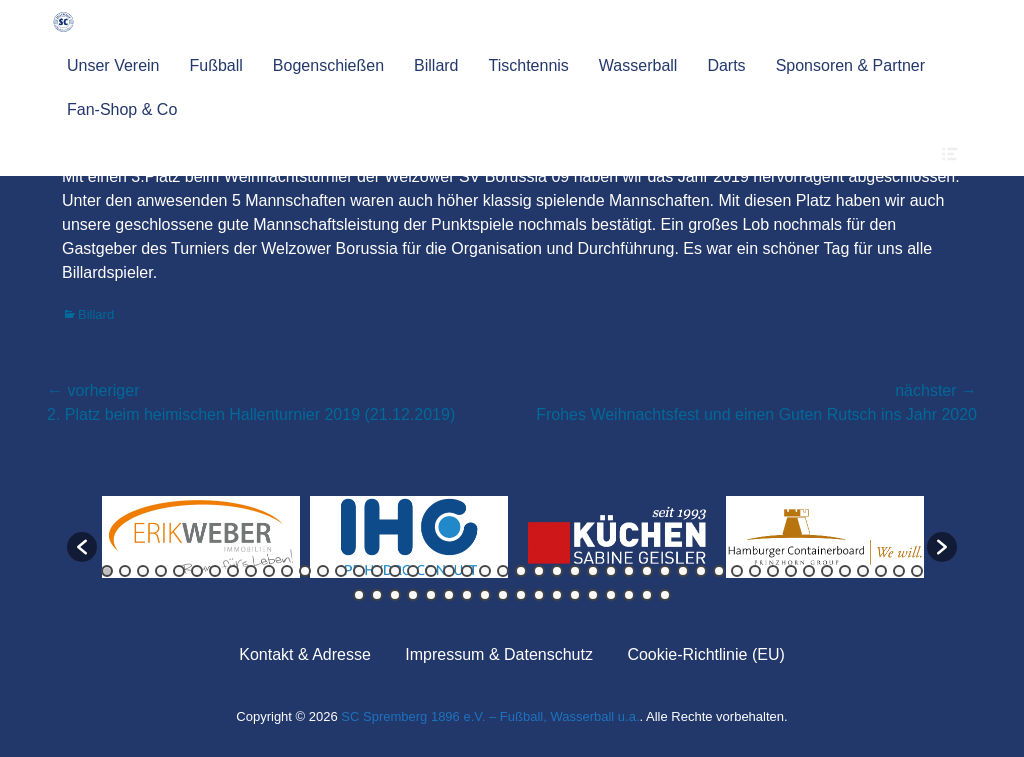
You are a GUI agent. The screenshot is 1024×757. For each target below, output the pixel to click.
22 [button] (485, 571)
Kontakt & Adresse (305, 654)
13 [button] (323, 571)
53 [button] (467, 595)
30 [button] (629, 571)
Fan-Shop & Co (122, 109)
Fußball (216, 65)
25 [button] (539, 571)
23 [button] (503, 571)
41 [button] (827, 571)
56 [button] (521, 595)
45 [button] (899, 571)
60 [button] (593, 595)
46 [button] (917, 571)
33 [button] (683, 571)
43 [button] (863, 571)
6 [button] (197, 571)
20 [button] (449, 571)
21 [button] (467, 571)
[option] (201, 537)
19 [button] (431, 571)
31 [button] (647, 571)
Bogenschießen (328, 65)
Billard (436, 65)
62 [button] (629, 595)
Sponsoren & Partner (850, 65)
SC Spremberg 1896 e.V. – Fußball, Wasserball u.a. (490, 716)
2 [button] (125, 571)
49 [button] (395, 595)
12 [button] (305, 571)
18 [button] (413, 571)
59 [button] (575, 595)
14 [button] (341, 571)
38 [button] (773, 571)
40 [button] (809, 571)
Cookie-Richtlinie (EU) (705, 654)
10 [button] (269, 571)
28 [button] (593, 571)
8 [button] (233, 571)
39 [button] (791, 571)
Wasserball (638, 65)
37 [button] (755, 571)
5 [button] (179, 571)
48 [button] (377, 595)
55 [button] (503, 595)
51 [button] (431, 595)
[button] (82, 547)
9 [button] (251, 571)
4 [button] (161, 571)
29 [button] (611, 571)
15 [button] (359, 571)
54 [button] (485, 595)
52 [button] (449, 595)
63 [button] (647, 595)
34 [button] (701, 571)
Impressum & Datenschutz (499, 654)
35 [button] (719, 571)
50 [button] (413, 595)
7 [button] (215, 571)
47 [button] (359, 595)
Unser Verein (113, 65)
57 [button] (539, 595)
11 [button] (287, 571)
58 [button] (557, 595)
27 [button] (575, 571)
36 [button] (737, 571)
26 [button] (557, 571)
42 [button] (845, 571)
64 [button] (665, 595)
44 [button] (881, 571)
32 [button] (665, 571)
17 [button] (395, 571)
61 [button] (611, 595)
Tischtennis (529, 65)
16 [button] (377, 571)
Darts (726, 65)
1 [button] (107, 571)
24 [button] (521, 571)
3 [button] (143, 571)
